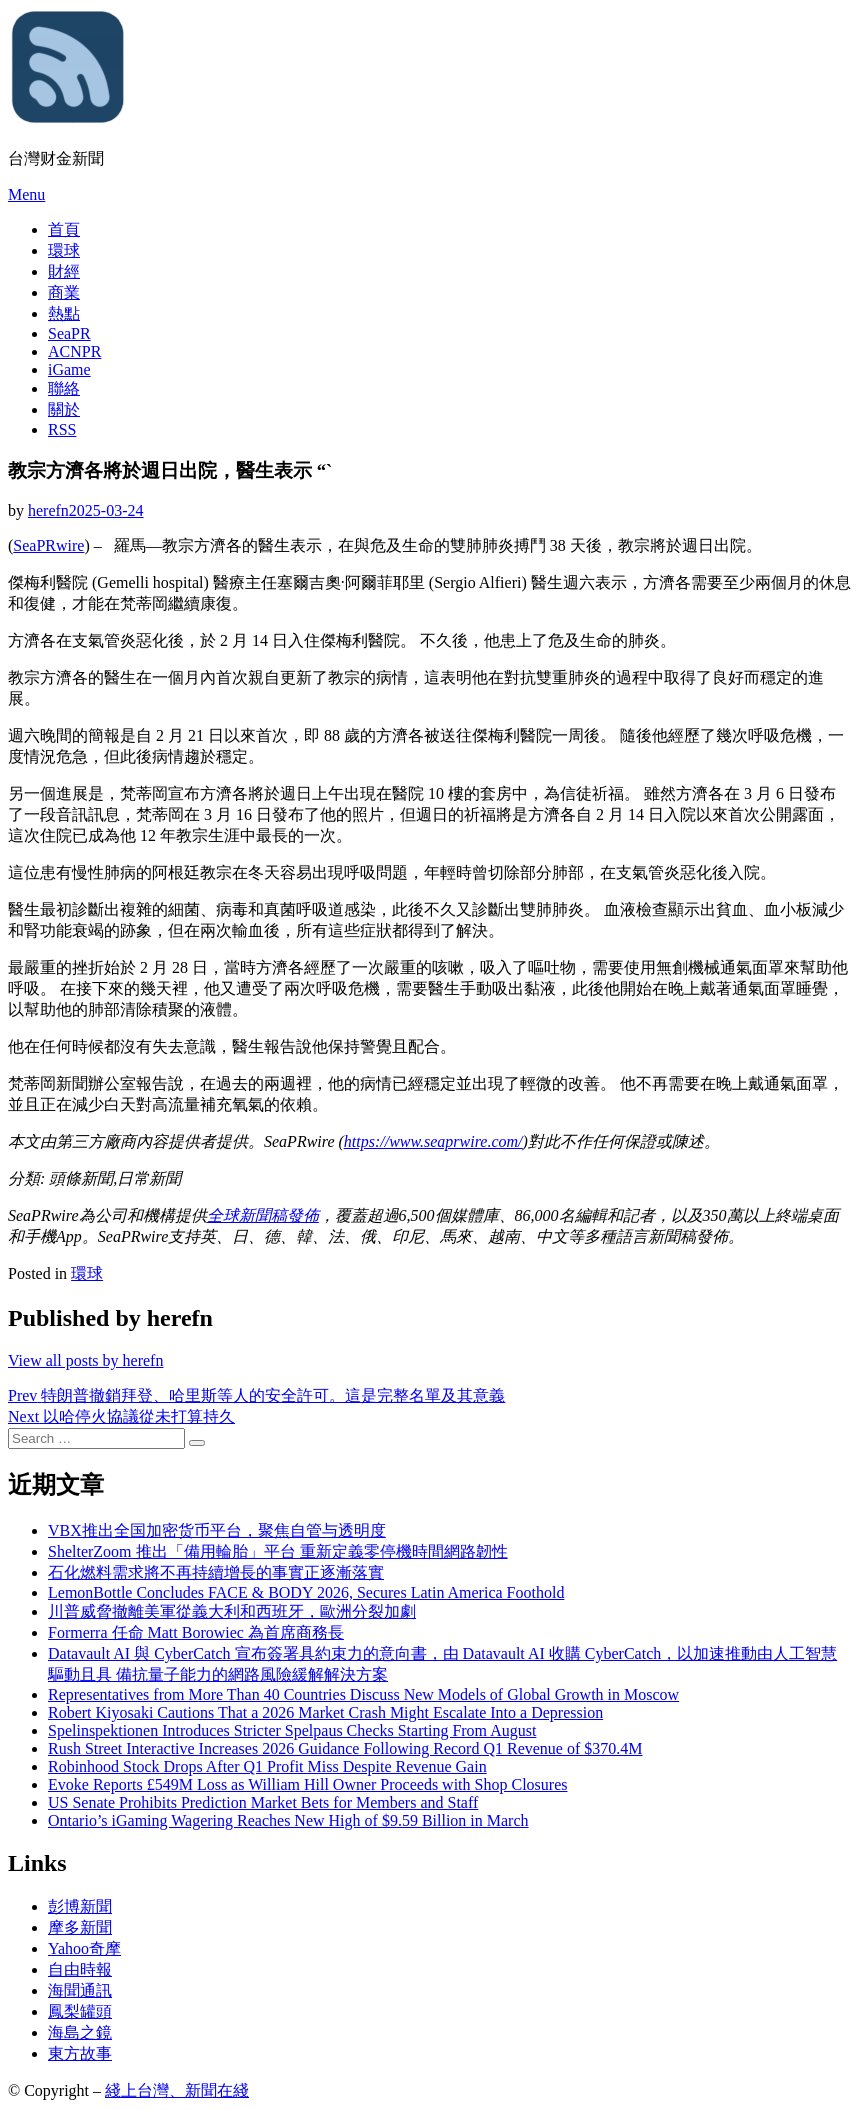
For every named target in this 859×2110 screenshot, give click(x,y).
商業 (64, 292)
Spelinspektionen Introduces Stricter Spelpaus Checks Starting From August (292, 1730)
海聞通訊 (80, 1990)
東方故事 (80, 2053)
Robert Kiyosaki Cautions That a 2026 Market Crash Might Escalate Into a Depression (325, 1712)
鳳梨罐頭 (80, 2011)
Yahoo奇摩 (84, 1948)
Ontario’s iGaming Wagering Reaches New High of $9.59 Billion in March (288, 1820)
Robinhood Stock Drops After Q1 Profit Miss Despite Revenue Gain (267, 1766)
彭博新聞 (80, 1906)
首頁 (64, 229)
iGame (69, 369)
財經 (64, 271)
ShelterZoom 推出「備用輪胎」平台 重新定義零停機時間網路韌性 (278, 1551)
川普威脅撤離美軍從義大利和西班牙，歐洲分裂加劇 (232, 1611)
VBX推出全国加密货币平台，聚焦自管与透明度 (217, 1530)
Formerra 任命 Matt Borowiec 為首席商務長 (196, 1632)
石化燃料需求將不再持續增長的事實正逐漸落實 (216, 1572)
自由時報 (80, 1969)
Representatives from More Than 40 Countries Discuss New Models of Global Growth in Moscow (363, 1694)
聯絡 (64, 388)
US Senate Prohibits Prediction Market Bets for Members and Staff (263, 1802)
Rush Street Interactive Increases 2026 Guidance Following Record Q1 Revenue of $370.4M (345, 1748)
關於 (64, 409)
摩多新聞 (80, 1927)
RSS (62, 429)
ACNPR (74, 351)
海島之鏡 (80, 2032)
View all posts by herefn (85, 1360)
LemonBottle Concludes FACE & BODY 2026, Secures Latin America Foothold (306, 1592)
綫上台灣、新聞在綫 (177, 2090)
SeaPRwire (48, 545)
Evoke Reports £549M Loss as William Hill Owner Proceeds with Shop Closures (307, 1784)
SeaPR (69, 333)
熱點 (64, 313)
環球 (64, 250)
